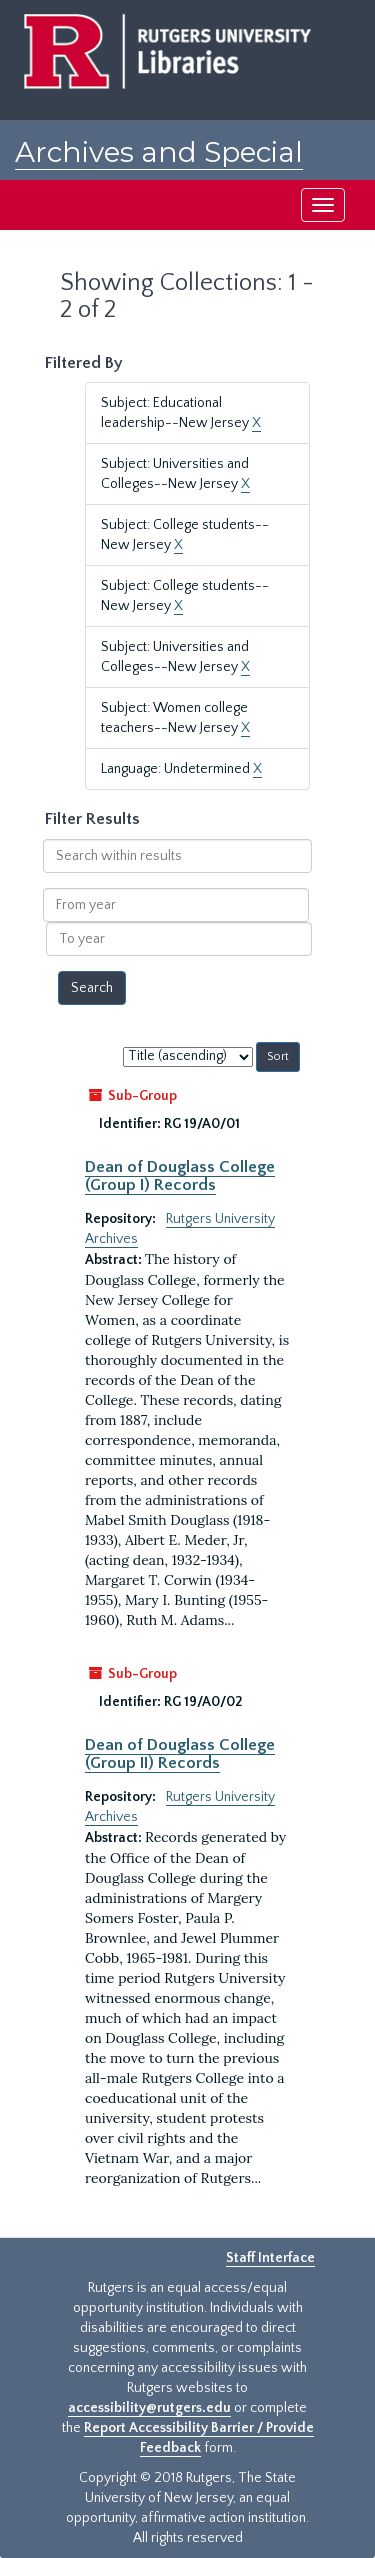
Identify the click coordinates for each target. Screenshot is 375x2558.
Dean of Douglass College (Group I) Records (180, 1176)
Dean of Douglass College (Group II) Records (180, 1754)
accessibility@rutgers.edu (149, 2408)
